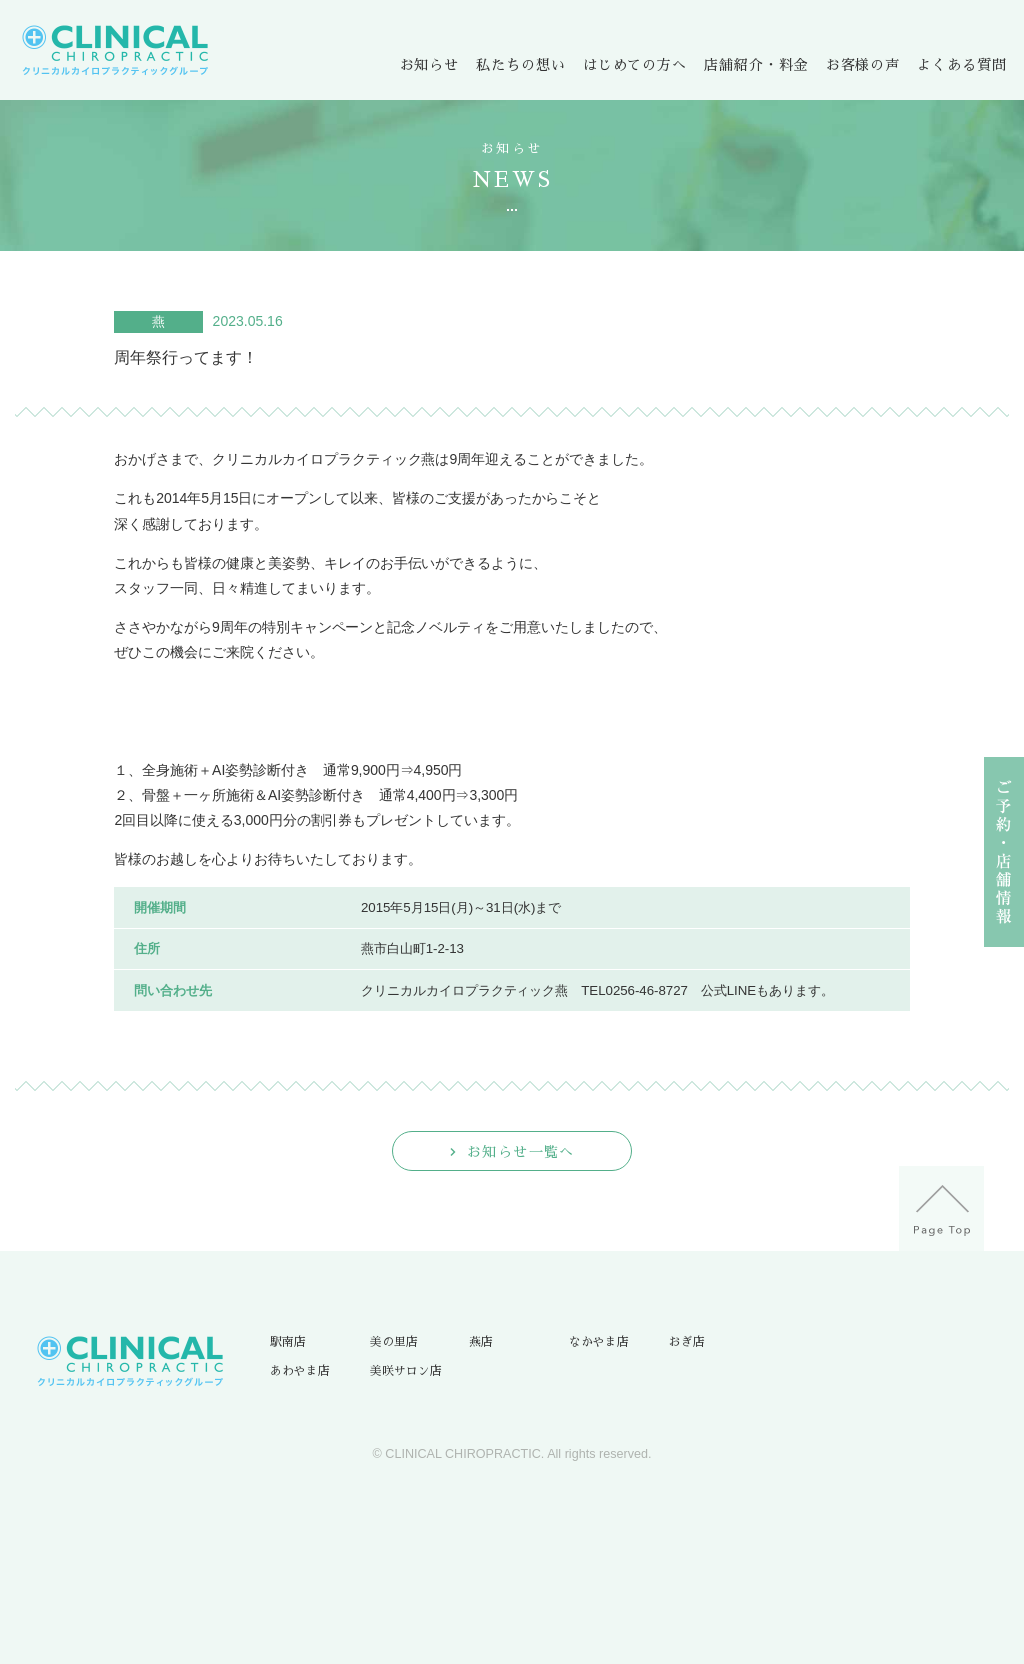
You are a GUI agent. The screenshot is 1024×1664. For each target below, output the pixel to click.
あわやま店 (300, 1371)
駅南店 (288, 1342)
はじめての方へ (635, 65)
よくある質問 (961, 65)
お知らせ (429, 65)
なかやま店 (599, 1342)
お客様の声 (863, 65)
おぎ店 (687, 1342)
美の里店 (394, 1342)
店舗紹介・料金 (756, 65)
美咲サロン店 (406, 1371)
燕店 (481, 1342)
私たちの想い (520, 65)
